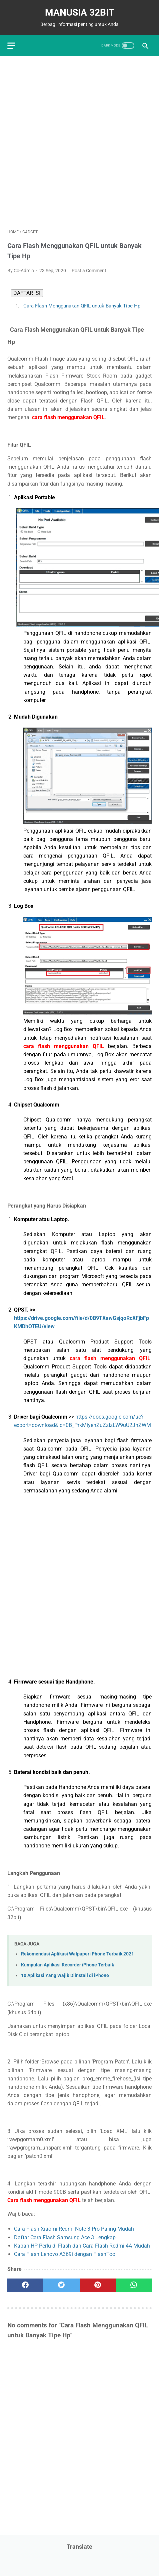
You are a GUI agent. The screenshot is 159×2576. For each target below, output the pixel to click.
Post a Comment (89, 270)
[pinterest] (98, 2285)
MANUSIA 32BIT (79, 12)
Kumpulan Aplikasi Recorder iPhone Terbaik (67, 1965)
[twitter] (61, 2285)
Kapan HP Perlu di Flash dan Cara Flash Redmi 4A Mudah (82, 2246)
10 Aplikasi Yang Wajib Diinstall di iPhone (65, 1975)
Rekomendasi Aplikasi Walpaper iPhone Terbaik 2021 (77, 1954)
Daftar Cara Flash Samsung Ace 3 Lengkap (65, 2237)
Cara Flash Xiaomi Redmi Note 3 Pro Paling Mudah (74, 2229)
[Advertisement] (79, 142)
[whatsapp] (134, 2285)
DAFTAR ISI (26, 293)
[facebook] (25, 2285)
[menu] (11, 46)
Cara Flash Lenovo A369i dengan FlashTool (65, 2254)
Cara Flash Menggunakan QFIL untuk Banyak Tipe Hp (80, 306)
